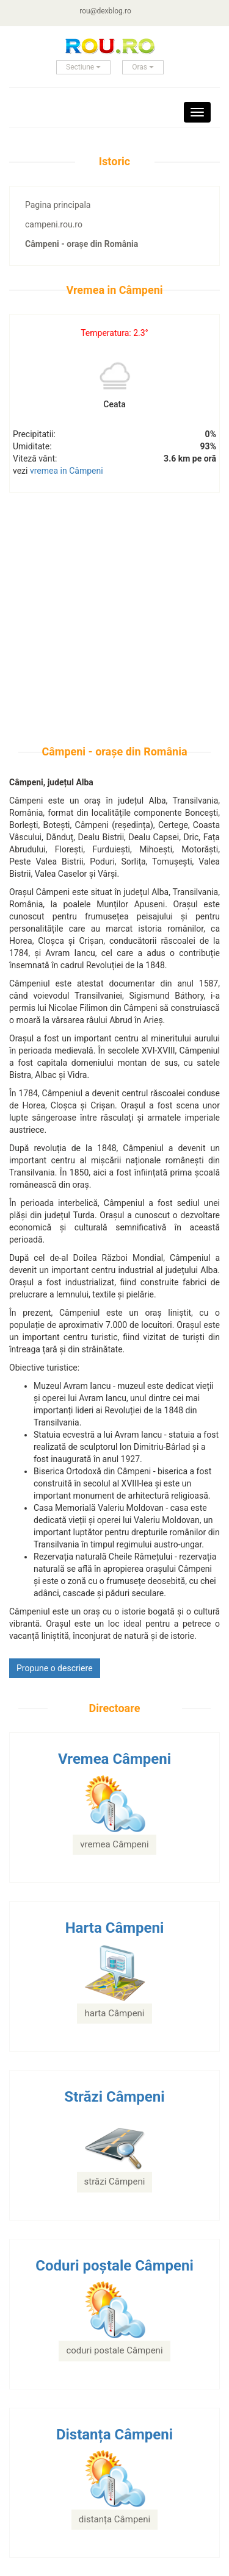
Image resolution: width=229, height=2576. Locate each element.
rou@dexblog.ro (105, 11)
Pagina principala (57, 205)
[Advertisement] (114, 631)
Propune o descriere (54, 1668)
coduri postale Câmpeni (114, 2350)
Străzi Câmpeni (114, 2096)
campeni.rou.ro (53, 224)
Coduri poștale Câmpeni (114, 2265)
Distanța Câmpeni (114, 2434)
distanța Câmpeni (114, 2519)
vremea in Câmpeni (66, 471)
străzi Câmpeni (114, 2181)
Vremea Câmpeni (114, 1759)
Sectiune (83, 67)
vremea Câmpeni (114, 1844)
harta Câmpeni (114, 2013)
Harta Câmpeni (114, 1927)
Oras (143, 67)
